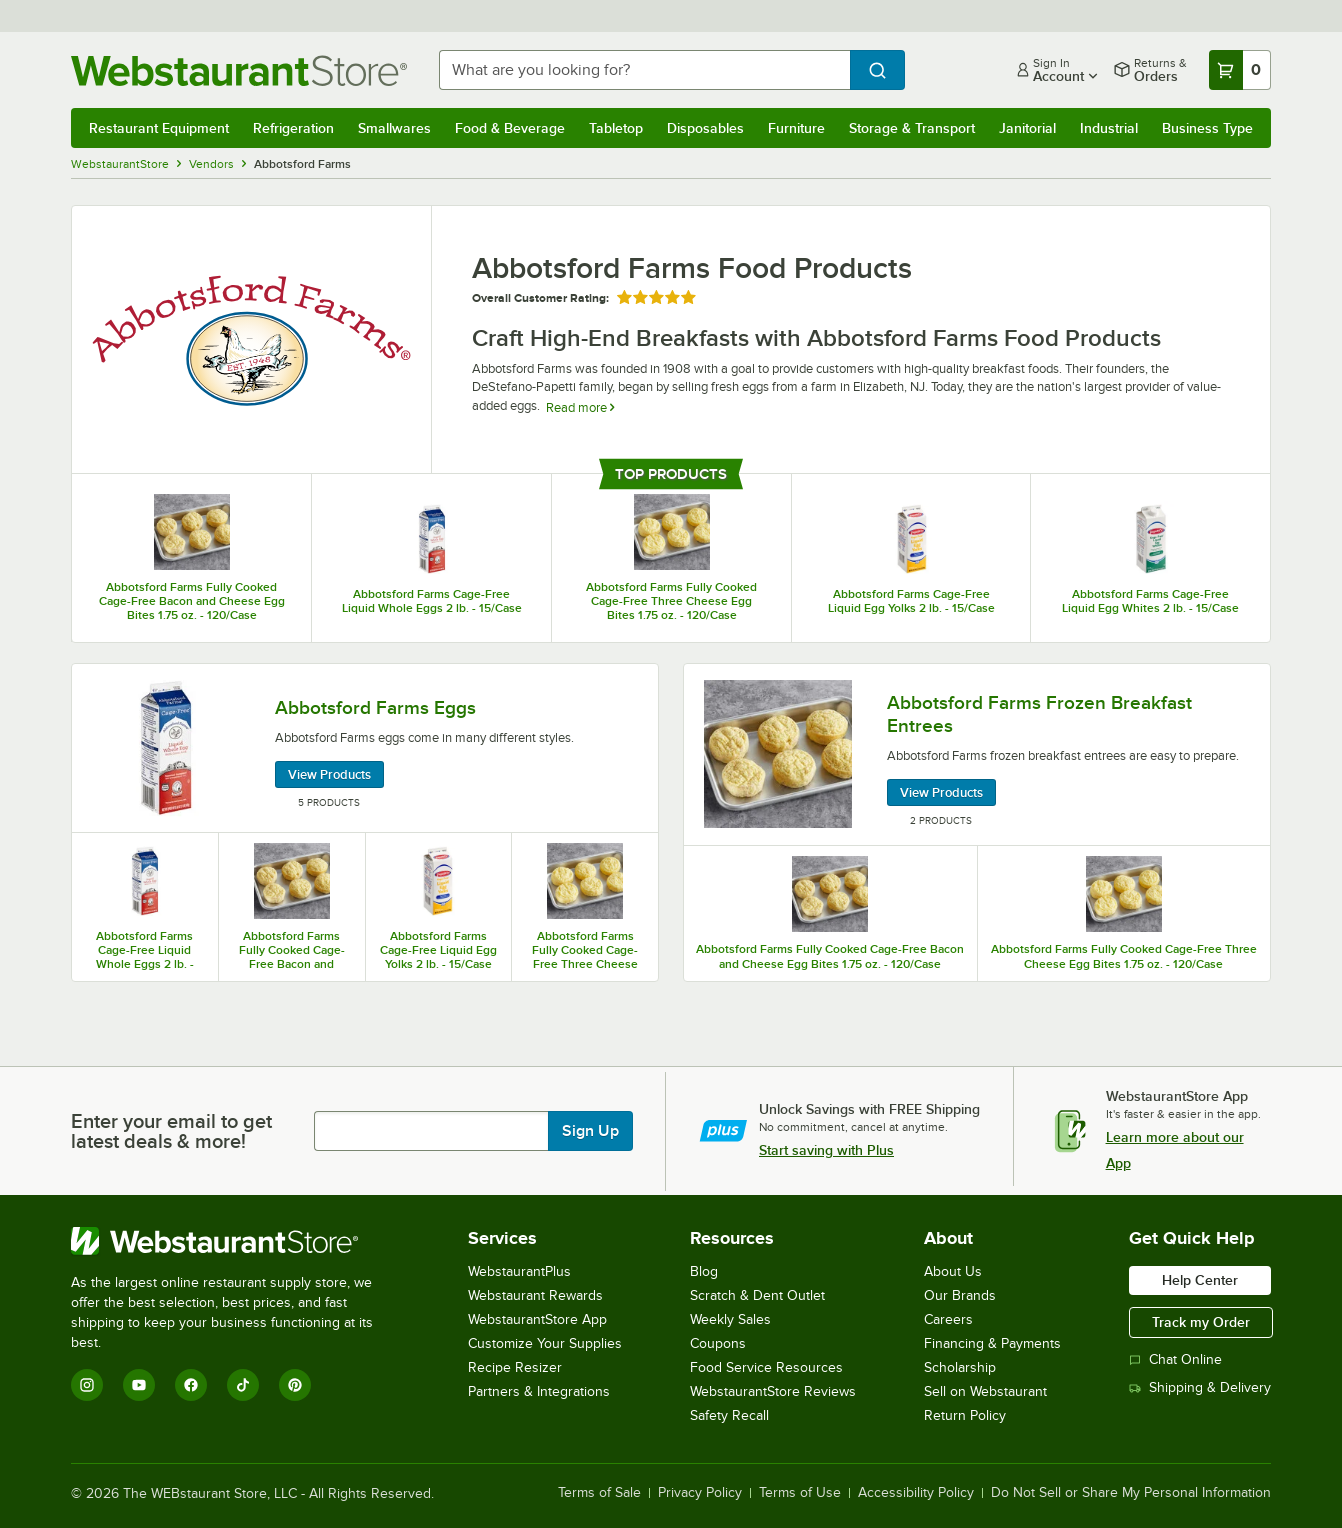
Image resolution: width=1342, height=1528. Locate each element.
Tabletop (616, 128)
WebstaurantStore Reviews (773, 1391)
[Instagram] (87, 1385)
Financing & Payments (992, 1343)
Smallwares (394, 128)
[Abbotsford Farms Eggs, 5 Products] (365, 748)
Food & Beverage (510, 128)
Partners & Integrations (539, 1391)
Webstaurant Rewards (535, 1295)
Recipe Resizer (515, 1367)
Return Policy (965, 1415)
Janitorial (1027, 128)
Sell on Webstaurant (985, 1391)
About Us (953, 1271)
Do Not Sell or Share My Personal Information (1131, 1493)
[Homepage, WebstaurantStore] (239, 70)
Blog (704, 1271)
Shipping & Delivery (1200, 1387)
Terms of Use (800, 1493)
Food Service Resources (766, 1367)
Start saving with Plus (826, 1150)
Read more (580, 407)
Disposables (705, 128)
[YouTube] (139, 1385)
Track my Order (1201, 1322)
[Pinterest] (295, 1385)
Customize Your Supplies (545, 1343)
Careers (948, 1319)
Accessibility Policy (916, 1493)
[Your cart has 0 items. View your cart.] (1240, 70)
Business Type (1207, 128)
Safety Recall (729, 1415)
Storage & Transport (912, 128)
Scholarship (960, 1367)
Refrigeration (293, 128)
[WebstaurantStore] (235, 1241)
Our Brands (960, 1295)
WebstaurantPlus (519, 1271)
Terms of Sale (599, 1493)
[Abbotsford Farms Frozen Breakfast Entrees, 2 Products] (977, 755)
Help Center (1200, 1280)
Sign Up (590, 1131)
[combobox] (644, 70)
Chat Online (1175, 1359)
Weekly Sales (730, 1319)
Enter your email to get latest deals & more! (171, 1131)
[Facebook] (191, 1385)
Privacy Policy (700, 1493)
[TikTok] (243, 1385)
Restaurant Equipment (159, 128)
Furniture (796, 128)
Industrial (1109, 128)
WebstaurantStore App (537, 1319)
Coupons (718, 1343)
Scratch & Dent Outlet (757, 1295)
